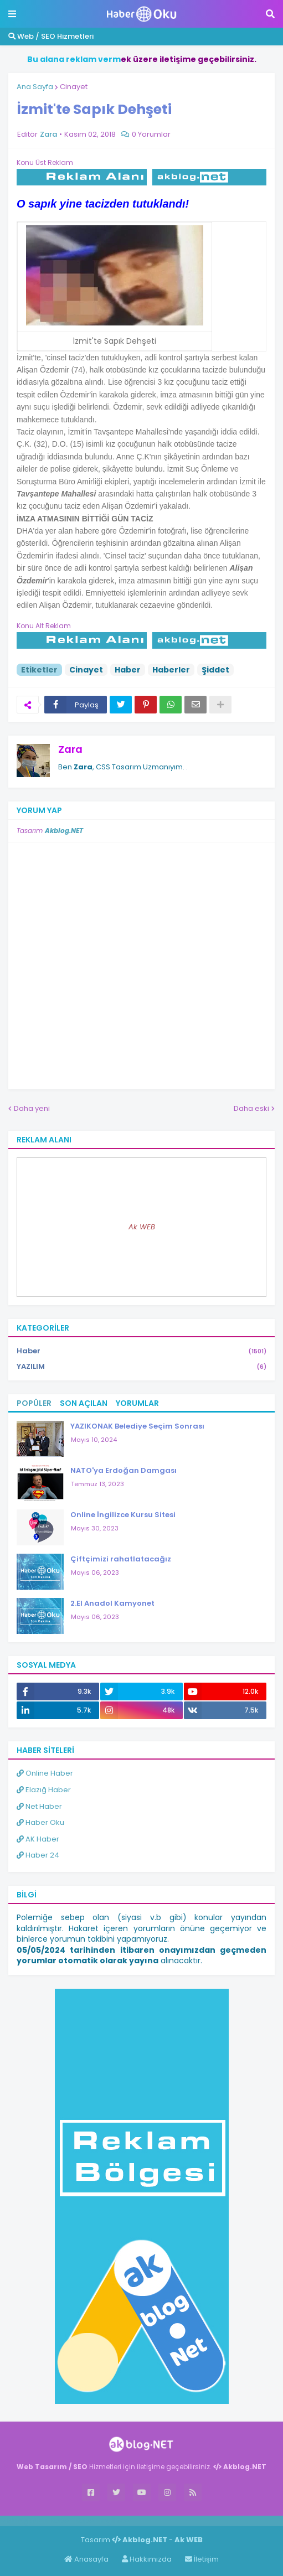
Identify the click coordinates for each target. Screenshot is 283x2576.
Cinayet (74, 86)
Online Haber (45, 1773)
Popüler (34, 1403)
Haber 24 (38, 1855)
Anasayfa (86, 2559)
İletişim (202, 2559)
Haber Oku (40, 1822)
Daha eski (251, 1108)
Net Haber (39, 1806)
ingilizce (115, 2520)
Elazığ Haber (44, 1789)
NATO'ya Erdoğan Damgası (123, 1470)
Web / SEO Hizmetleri (51, 36)
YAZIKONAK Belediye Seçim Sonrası (137, 1426)
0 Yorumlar (151, 134)
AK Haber (38, 1839)
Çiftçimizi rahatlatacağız (120, 1559)
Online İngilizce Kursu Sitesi (123, 1514)
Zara (70, 749)
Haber (128, 669)
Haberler (171, 669)
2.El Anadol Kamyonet (112, 1603)
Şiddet (215, 669)
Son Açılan (83, 1403)
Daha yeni (32, 1108)
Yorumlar (137, 1403)
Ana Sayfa (35, 86)
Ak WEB (141, 1227)
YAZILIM (141, 1366)
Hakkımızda (147, 2559)
